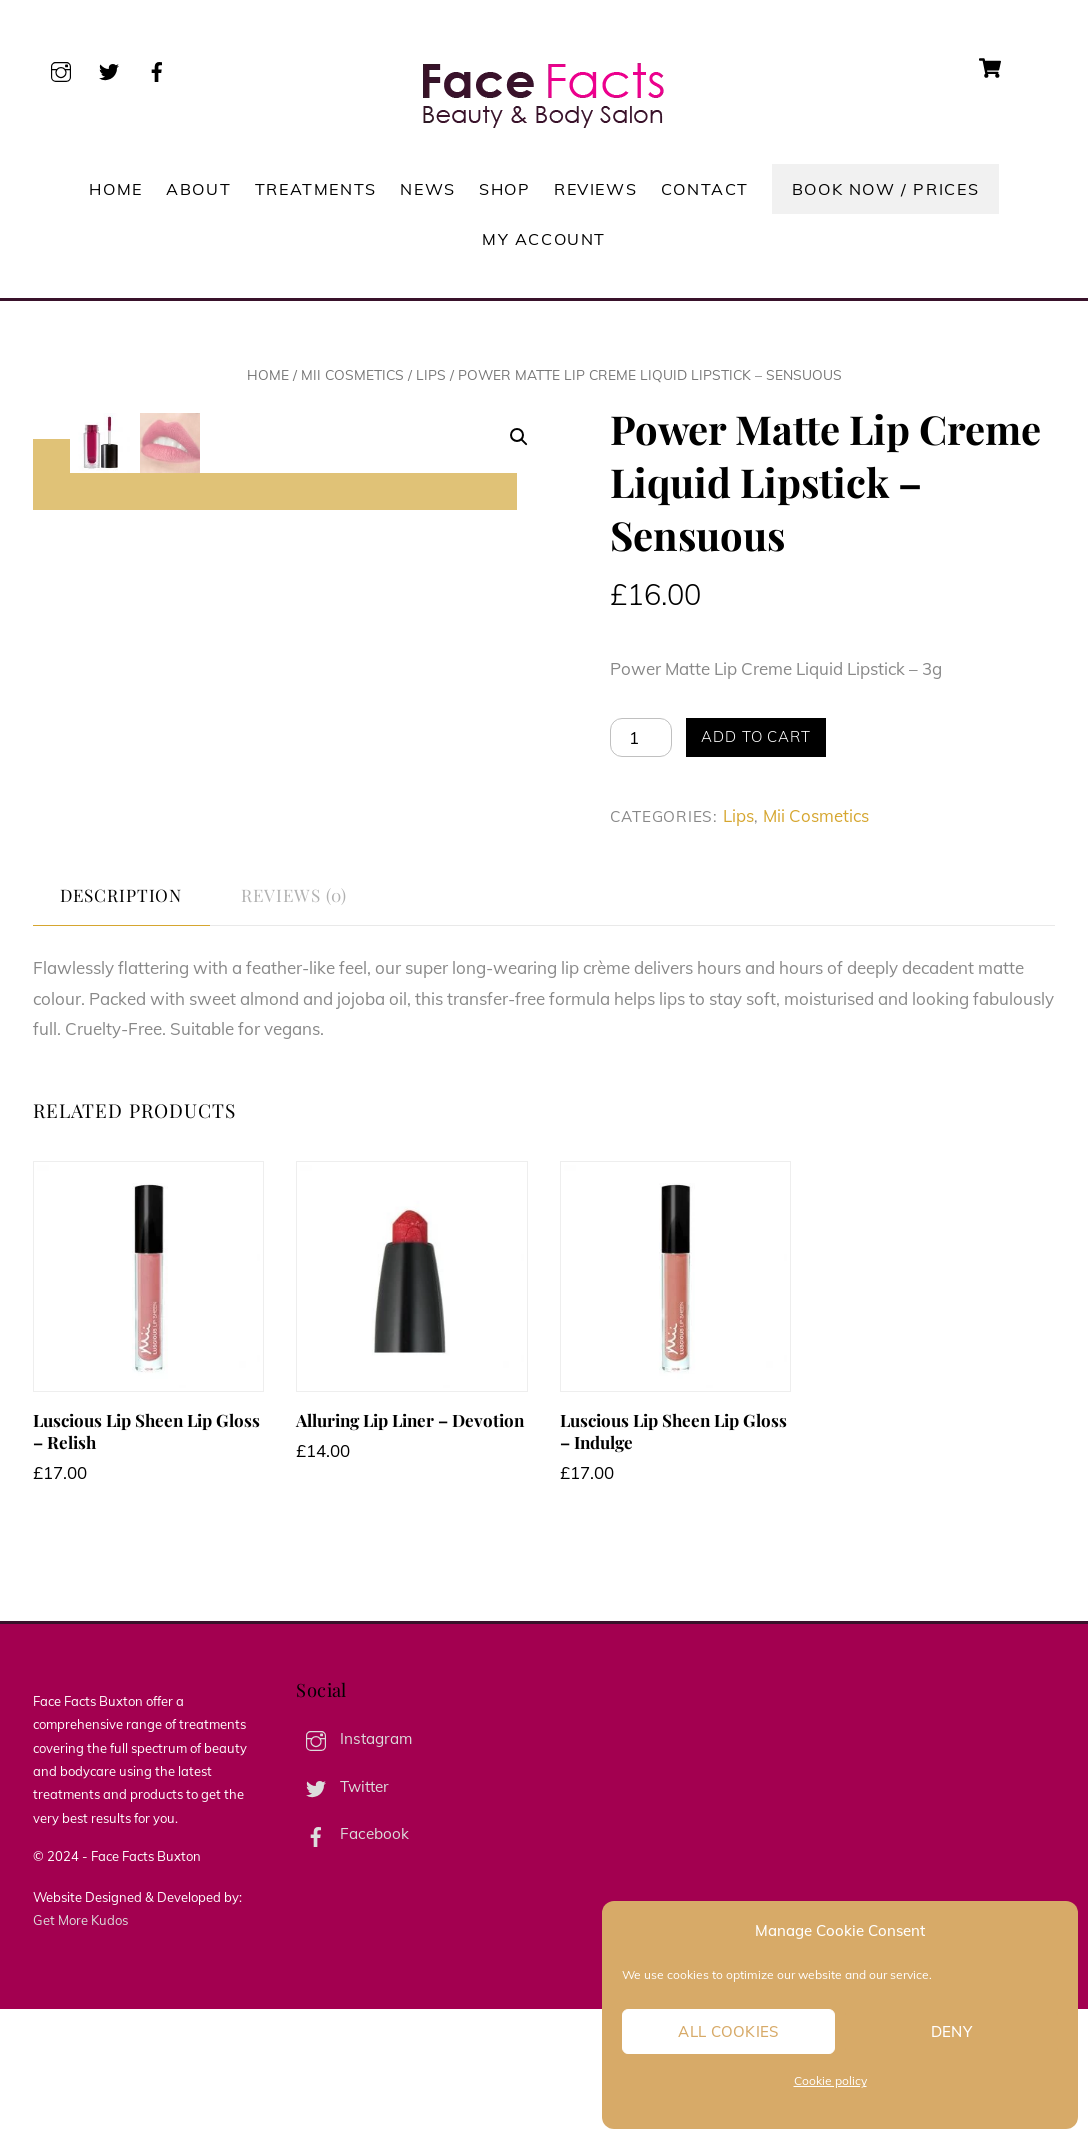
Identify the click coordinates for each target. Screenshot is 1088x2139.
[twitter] (109, 68)
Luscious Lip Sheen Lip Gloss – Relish (146, 1561)
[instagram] (61, 68)
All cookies (728, 2031)
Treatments (316, 189)
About (198, 189)
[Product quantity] (641, 737)
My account (544, 239)
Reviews (595, 189)
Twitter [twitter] (342, 1915)
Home (115, 189)
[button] (519, 437)
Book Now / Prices (885, 189)
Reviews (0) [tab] (293, 1024)
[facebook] (157, 68)
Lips (431, 374)
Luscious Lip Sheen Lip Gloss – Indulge (673, 1561)
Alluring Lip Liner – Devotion (410, 1550)
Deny (951, 2031)
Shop (504, 189)
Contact (705, 189)
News (427, 189)
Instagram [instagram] (354, 1868)
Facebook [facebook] (352, 1963)
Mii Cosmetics (352, 374)
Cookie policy (830, 2080)
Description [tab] (121, 1024)
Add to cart (756, 736)
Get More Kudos (80, 2049)
